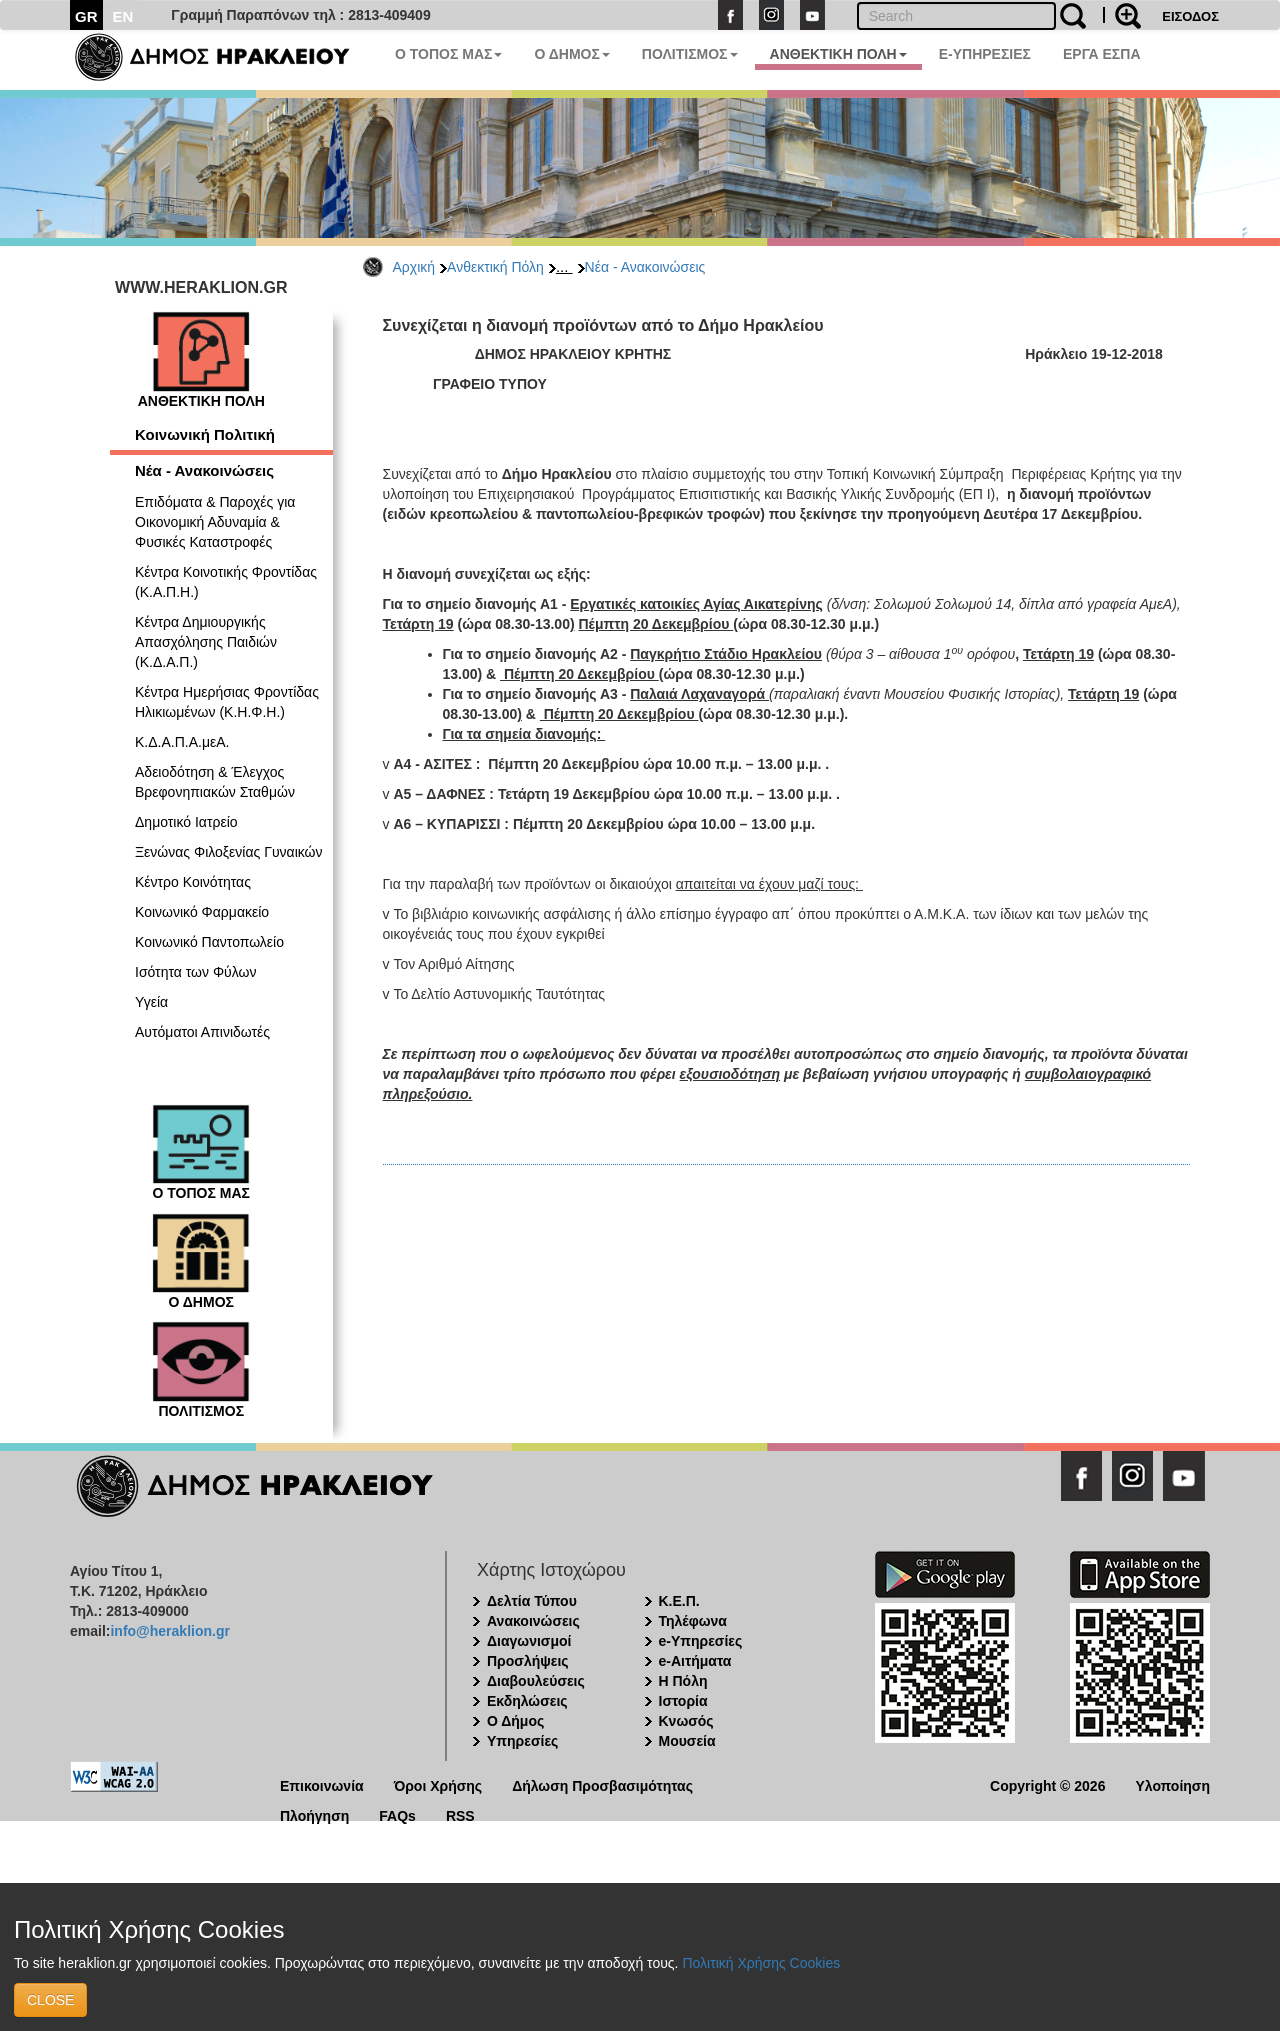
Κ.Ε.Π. (679, 1601)
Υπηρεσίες (522, 1741)
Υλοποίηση (1172, 1784)
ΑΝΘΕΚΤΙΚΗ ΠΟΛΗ (838, 54)
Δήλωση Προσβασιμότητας (602, 1784)
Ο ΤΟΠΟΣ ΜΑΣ (448, 54)
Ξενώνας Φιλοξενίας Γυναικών (229, 852)
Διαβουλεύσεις (536, 1681)
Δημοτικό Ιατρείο (186, 822)
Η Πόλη (683, 1681)
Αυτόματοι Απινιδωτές (202, 1032)
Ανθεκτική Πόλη (495, 267)
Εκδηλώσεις (527, 1701)
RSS (460, 1814)
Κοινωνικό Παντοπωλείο (209, 942)
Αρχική (414, 267)
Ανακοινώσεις (533, 1621)
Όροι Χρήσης (438, 1784)
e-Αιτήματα (695, 1661)
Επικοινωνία (322, 1784)
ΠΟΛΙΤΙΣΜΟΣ (690, 54)
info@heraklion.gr (169, 1631)
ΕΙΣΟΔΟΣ (1190, 16)
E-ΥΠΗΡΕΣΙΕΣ (985, 54)
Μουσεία (687, 1741)
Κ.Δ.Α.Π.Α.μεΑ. (182, 742)
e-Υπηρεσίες (701, 1641)
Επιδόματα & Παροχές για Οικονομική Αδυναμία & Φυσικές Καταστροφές (215, 522)
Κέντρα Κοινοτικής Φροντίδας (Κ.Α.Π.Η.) (226, 582)
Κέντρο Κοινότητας (193, 882)
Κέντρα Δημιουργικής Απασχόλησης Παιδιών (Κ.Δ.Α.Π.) (206, 642)
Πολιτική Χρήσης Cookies (761, 1963)
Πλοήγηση (314, 1814)
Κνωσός (686, 1721)
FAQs (397, 1814)
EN (123, 16)
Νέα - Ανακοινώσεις (645, 267)
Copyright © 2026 (1047, 1784)
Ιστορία (683, 1701)
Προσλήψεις (528, 1661)
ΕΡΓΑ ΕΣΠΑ (1102, 54)
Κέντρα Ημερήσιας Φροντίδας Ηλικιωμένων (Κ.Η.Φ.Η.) (227, 702)
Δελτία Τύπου (532, 1601)
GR (86, 16)
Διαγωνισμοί (529, 1641)
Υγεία (151, 1002)
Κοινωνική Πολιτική (205, 434)
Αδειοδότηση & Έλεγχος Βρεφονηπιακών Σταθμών (215, 782)
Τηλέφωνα (693, 1621)
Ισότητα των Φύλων (195, 972)
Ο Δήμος (515, 1721)
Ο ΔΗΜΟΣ (571, 54)
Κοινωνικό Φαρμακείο (202, 912)
